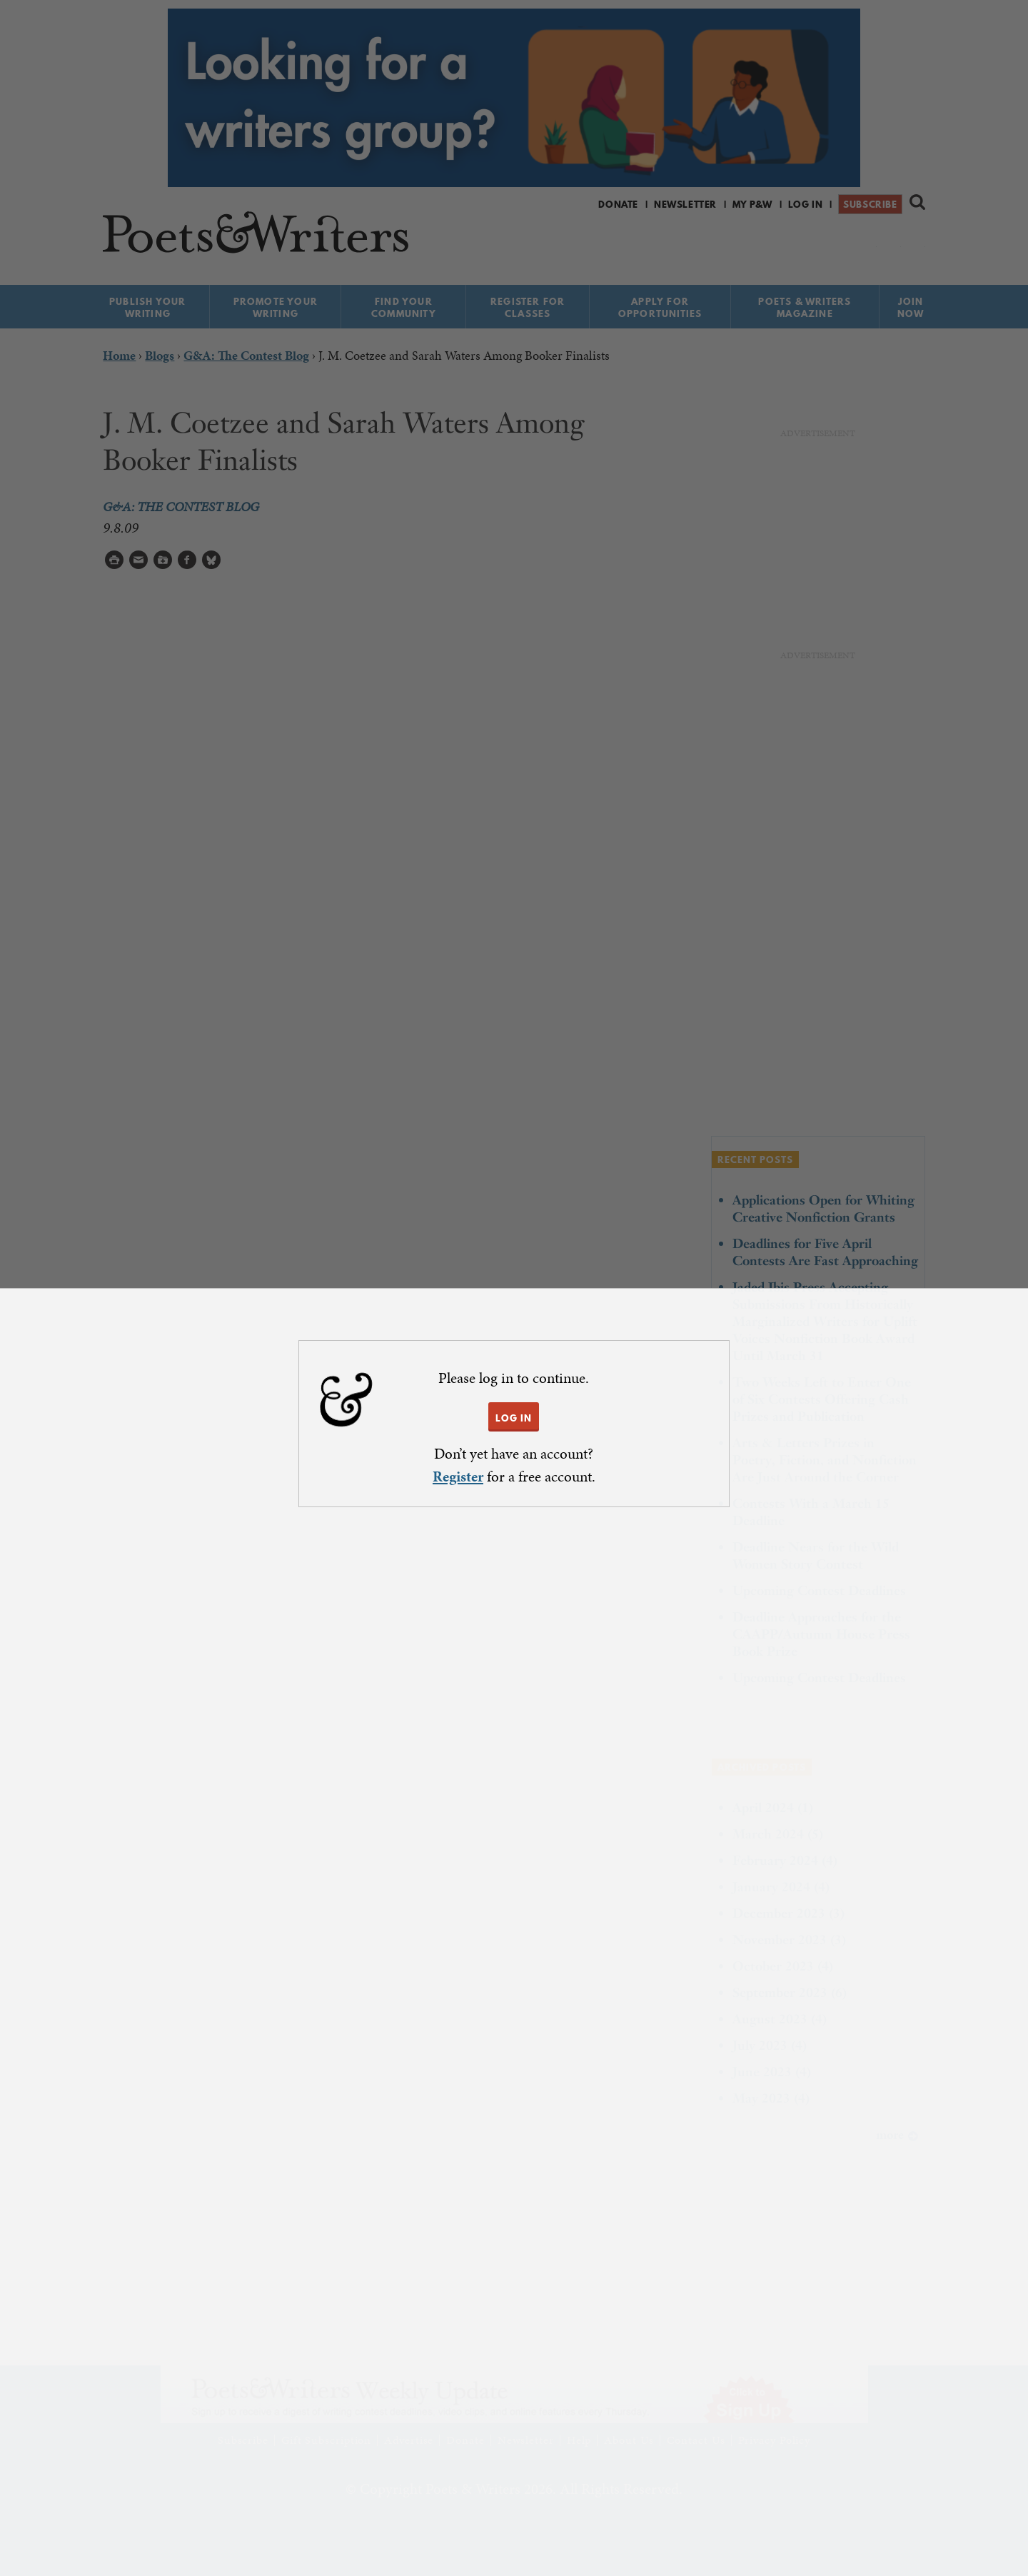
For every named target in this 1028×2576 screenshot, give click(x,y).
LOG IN (513, 1418)
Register (458, 1476)
